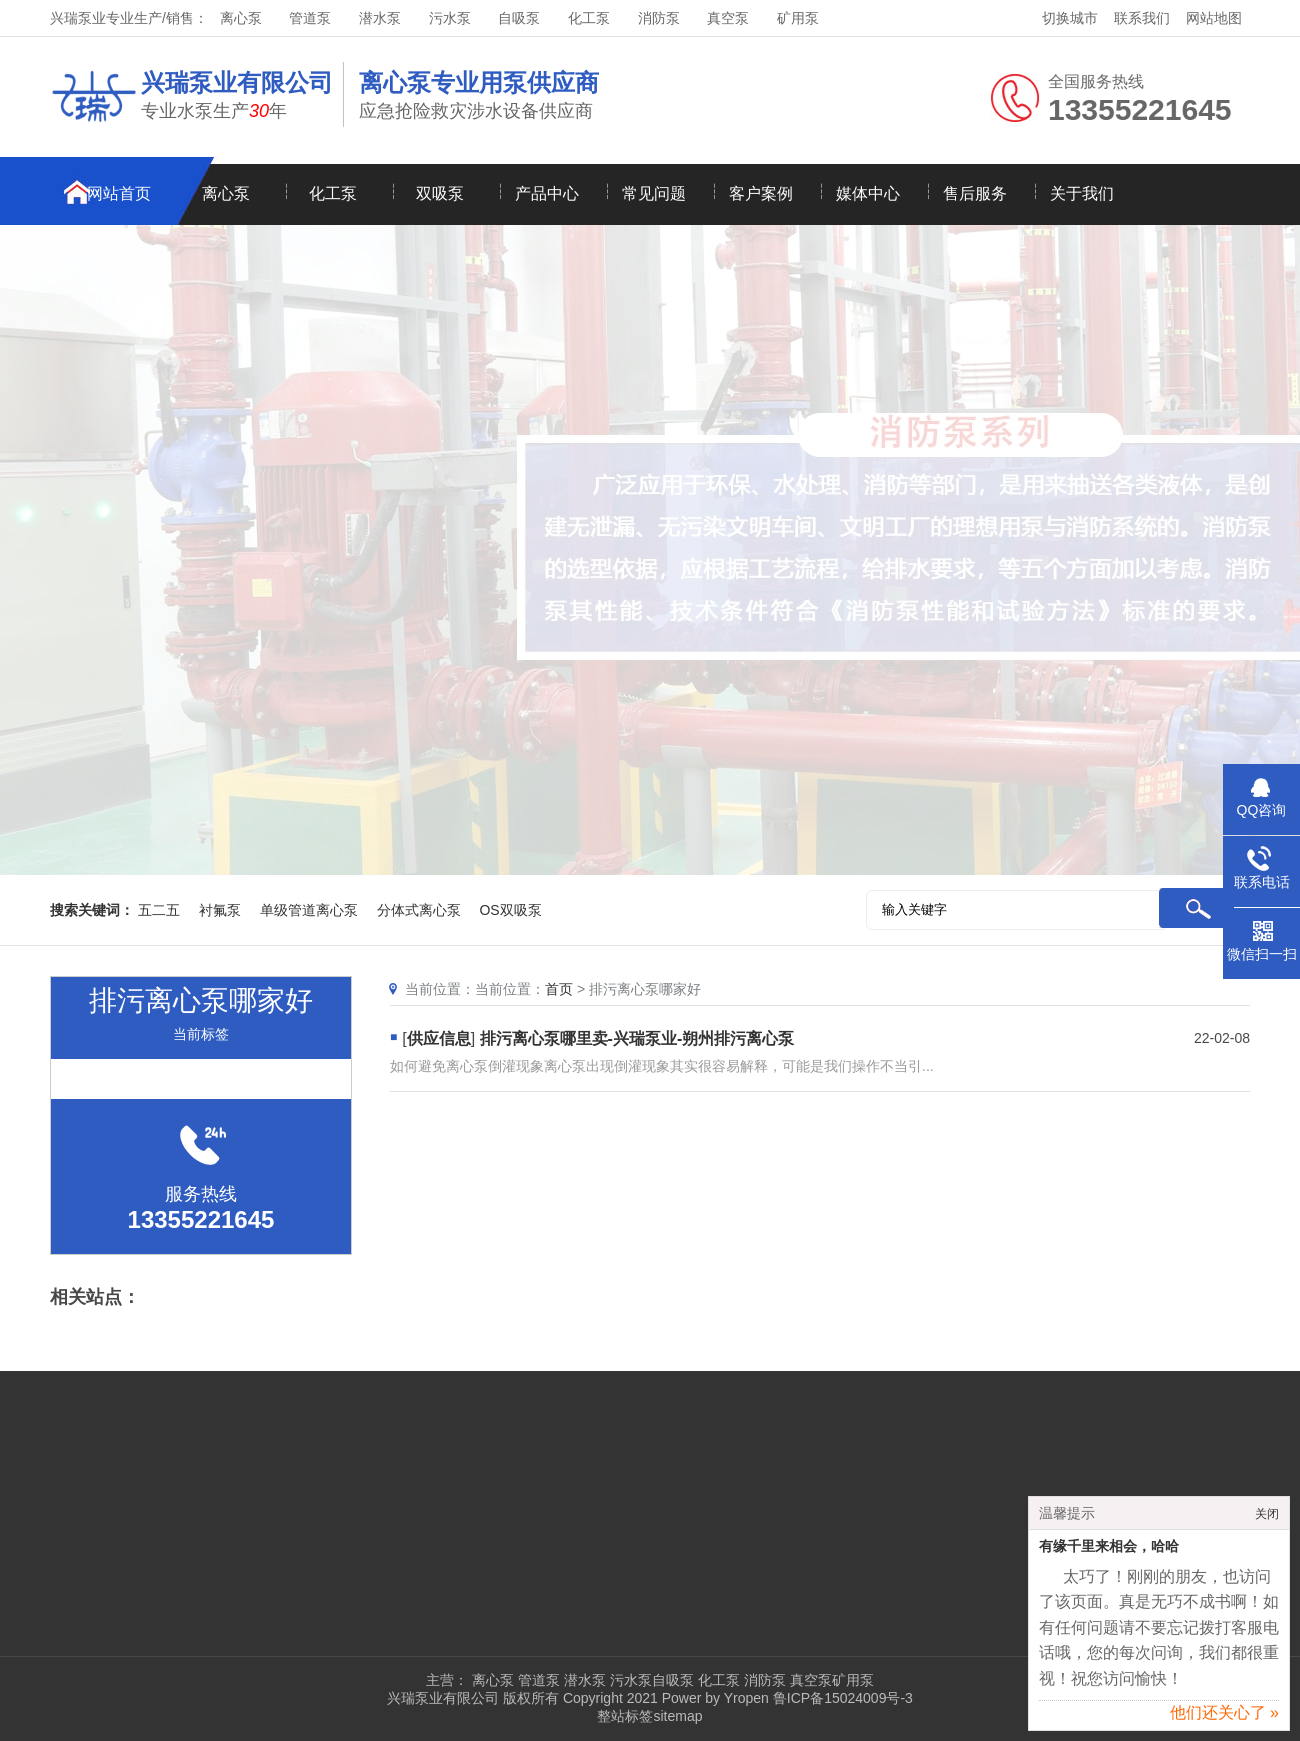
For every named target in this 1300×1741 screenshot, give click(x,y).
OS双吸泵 (510, 910)
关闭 (1267, 1520)
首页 (559, 989)
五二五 (159, 910)
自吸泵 (519, 18)
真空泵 (728, 18)
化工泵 (589, 18)
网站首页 (119, 193)
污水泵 (450, 18)
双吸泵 (440, 193)
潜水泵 (380, 18)
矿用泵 (798, 18)
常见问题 (654, 193)
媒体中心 (868, 193)
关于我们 (1082, 193)
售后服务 (975, 193)
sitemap (677, 1716)
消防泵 (659, 18)
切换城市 (1070, 18)
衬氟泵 (220, 910)
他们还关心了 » (1224, 1718)
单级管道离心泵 (309, 910)
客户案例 (761, 193)
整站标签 (625, 1716)
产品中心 (547, 193)
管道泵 (310, 18)
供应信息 (439, 1038)
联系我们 (1142, 18)
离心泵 (241, 18)
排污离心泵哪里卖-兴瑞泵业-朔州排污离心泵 (637, 1038)
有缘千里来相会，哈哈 (1109, 1552)
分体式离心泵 (419, 910)
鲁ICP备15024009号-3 (841, 1698)
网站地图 (1214, 18)
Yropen (746, 1698)
